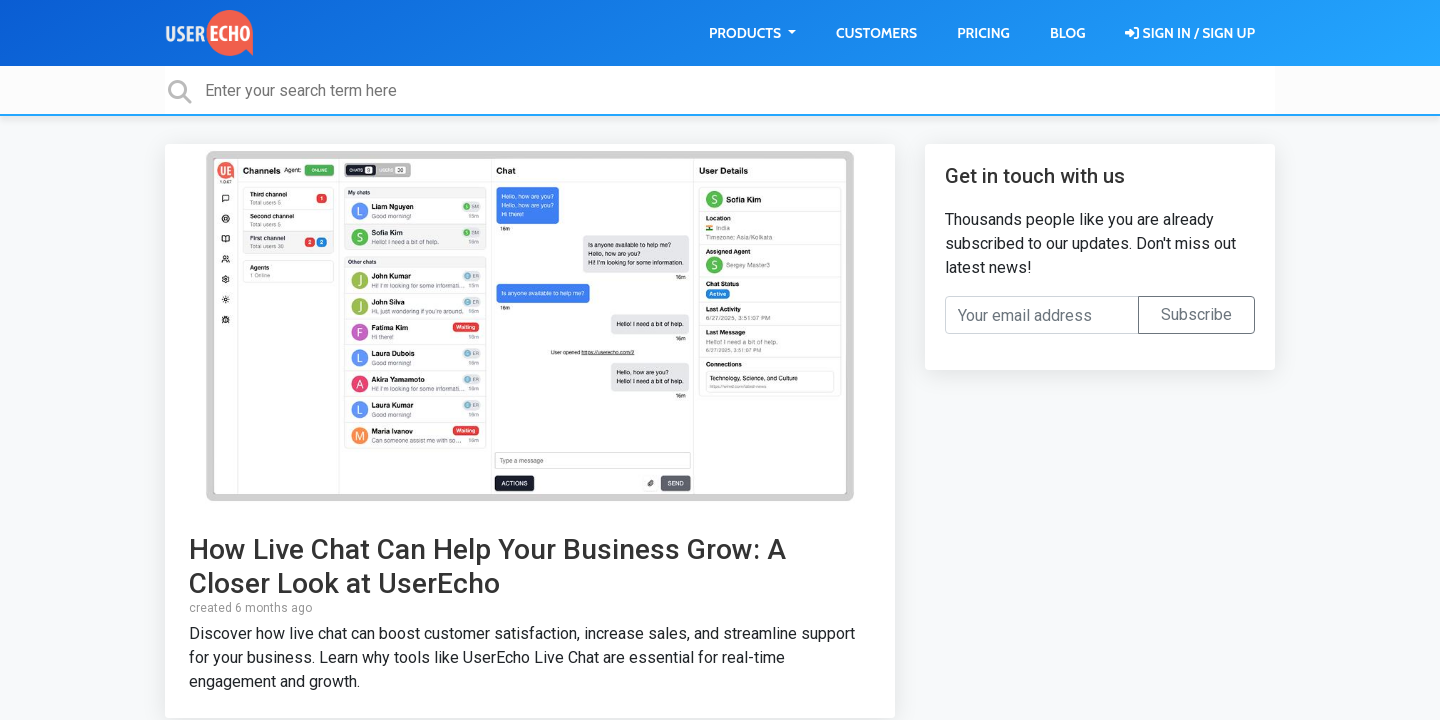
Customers (876, 33)
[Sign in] (1190, 33)
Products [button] (746, 33)
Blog (1068, 33)
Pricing (983, 33)
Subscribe (1196, 314)
